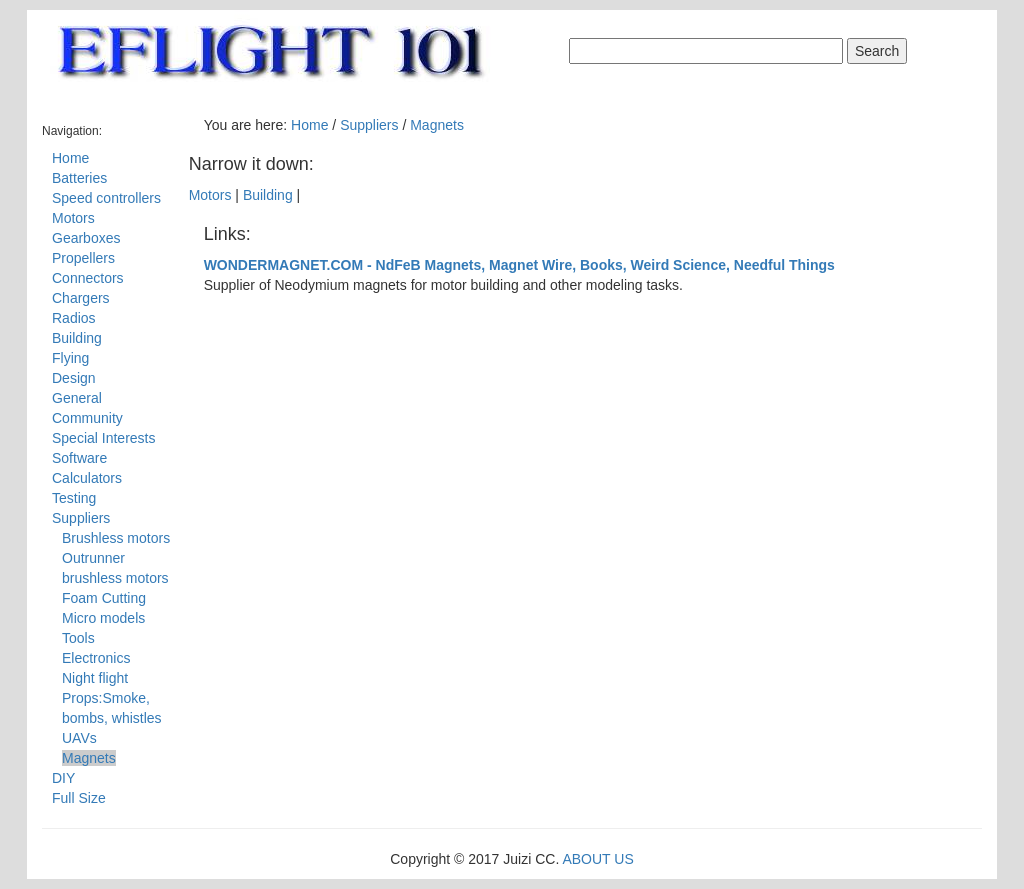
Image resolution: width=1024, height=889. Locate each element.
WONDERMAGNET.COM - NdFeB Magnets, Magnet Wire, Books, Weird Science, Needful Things (519, 265)
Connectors (88, 278)
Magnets (89, 758)
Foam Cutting (104, 598)
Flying (70, 358)
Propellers (83, 258)
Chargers (81, 298)
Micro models (103, 618)
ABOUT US (597, 859)
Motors (73, 218)
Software (79, 458)
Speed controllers (106, 198)
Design (74, 378)
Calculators (87, 478)
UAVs (79, 738)
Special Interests (104, 438)
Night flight (95, 678)
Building (77, 338)
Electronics (96, 658)
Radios (74, 318)
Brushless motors (116, 538)
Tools (78, 638)
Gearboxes (86, 238)
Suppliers (81, 518)
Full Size (79, 798)
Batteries (79, 178)
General (77, 398)
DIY (63, 778)
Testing (74, 498)
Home (70, 158)
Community (87, 418)
